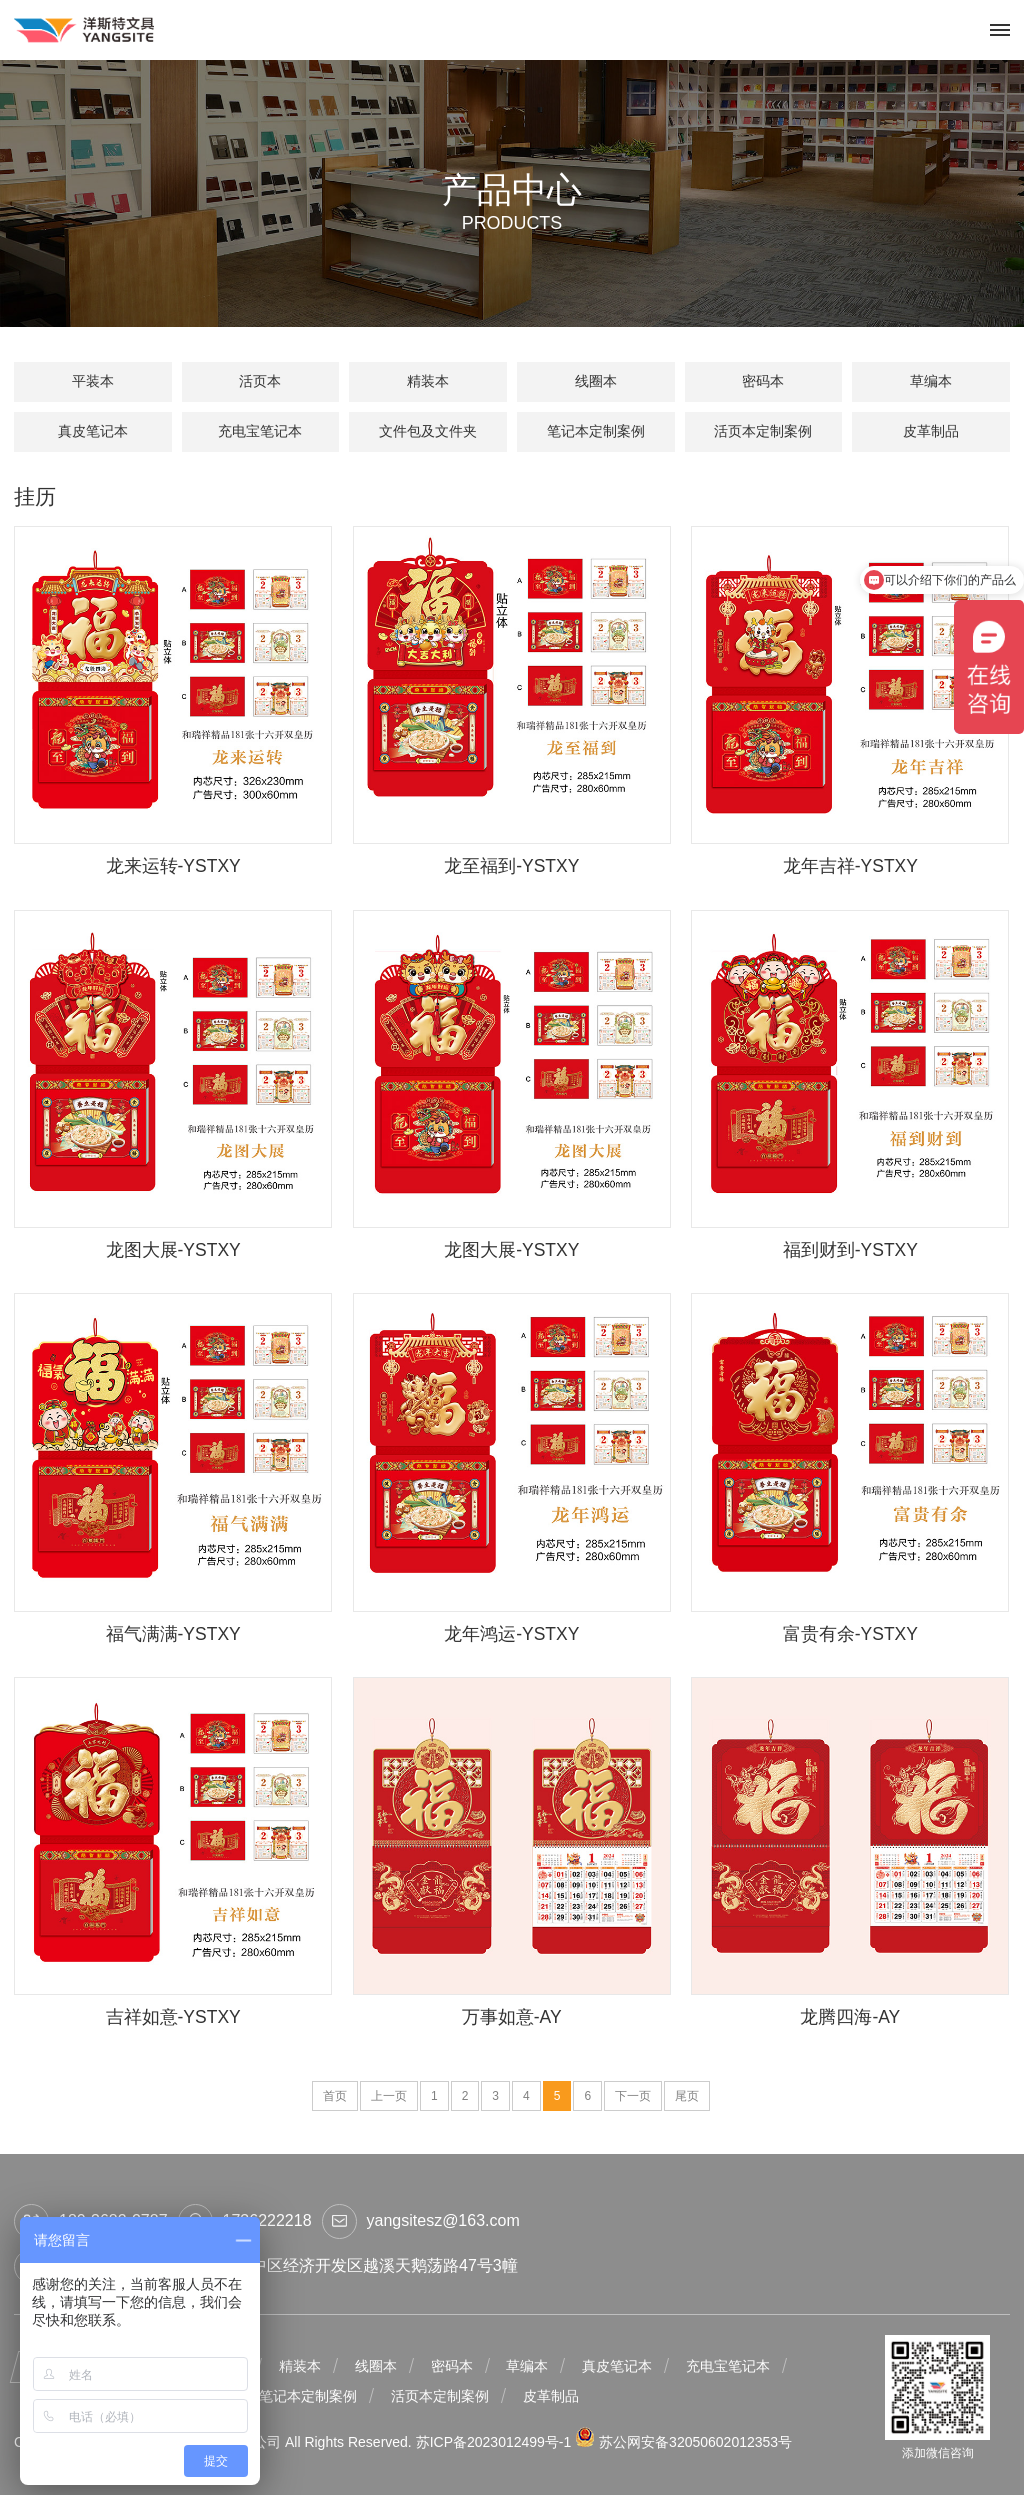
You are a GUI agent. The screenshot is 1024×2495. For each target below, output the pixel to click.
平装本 (93, 381)
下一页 (633, 2096)
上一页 (389, 2096)
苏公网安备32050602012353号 (683, 2442)
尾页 (687, 2096)
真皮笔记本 (93, 431)
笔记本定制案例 (596, 431)
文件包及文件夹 (428, 431)
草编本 (931, 381)
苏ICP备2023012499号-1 (496, 2442)
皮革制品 (931, 431)
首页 (335, 2096)
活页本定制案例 (763, 431)
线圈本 (596, 381)
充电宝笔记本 (260, 431)
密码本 (763, 381)
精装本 (428, 381)
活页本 (260, 381)
